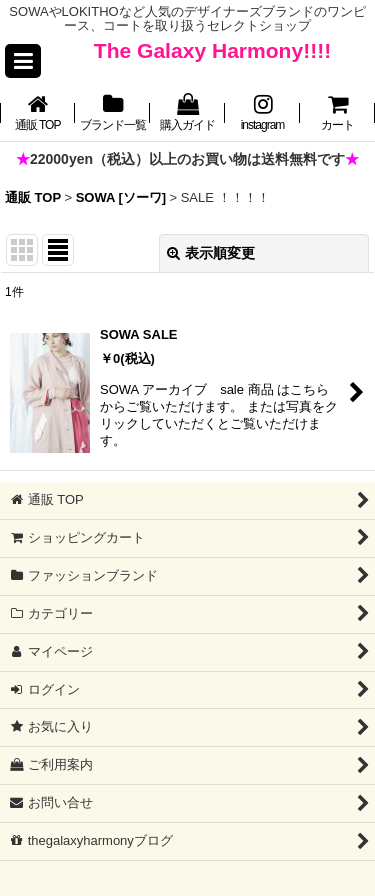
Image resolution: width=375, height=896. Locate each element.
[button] (23, 61)
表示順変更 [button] (211, 253)
